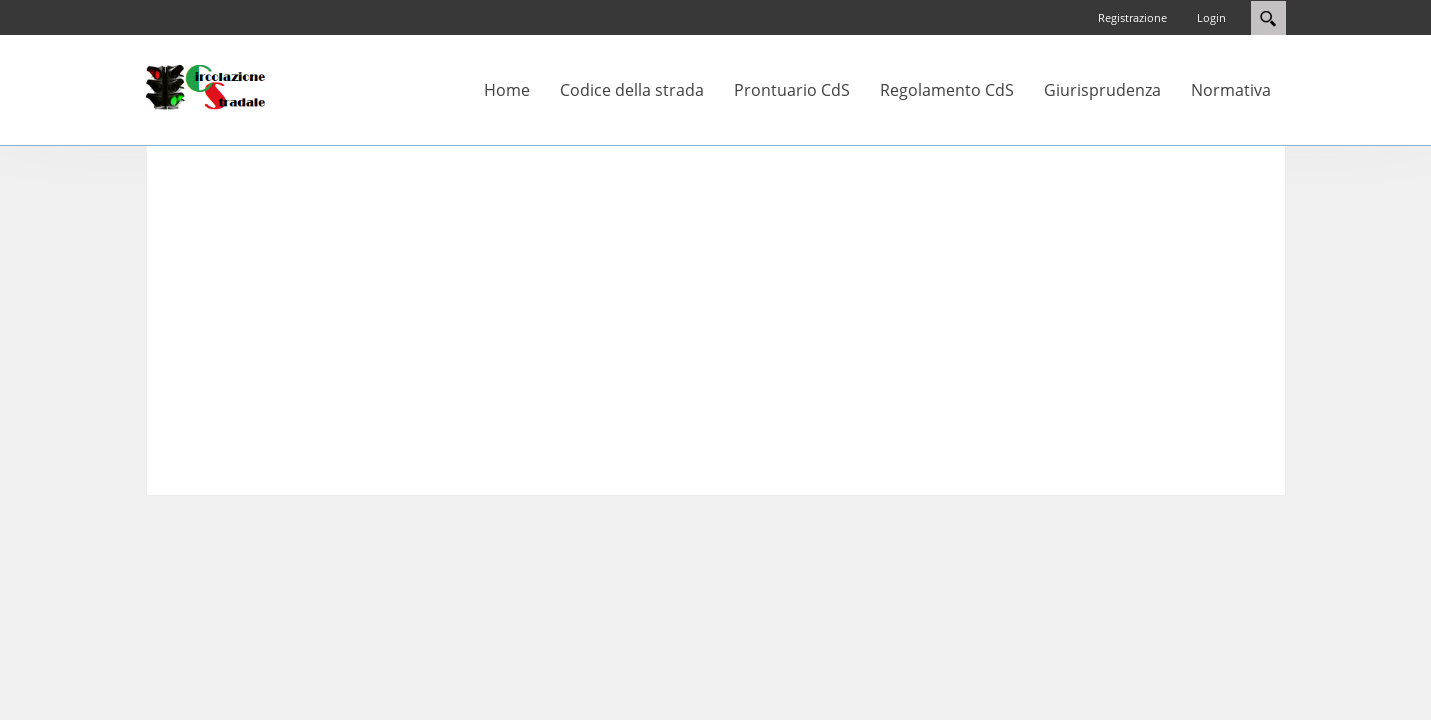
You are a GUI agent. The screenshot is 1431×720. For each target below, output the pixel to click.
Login (1211, 17)
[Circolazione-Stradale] (206, 86)
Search (1268, 18)
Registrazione (1132, 17)
